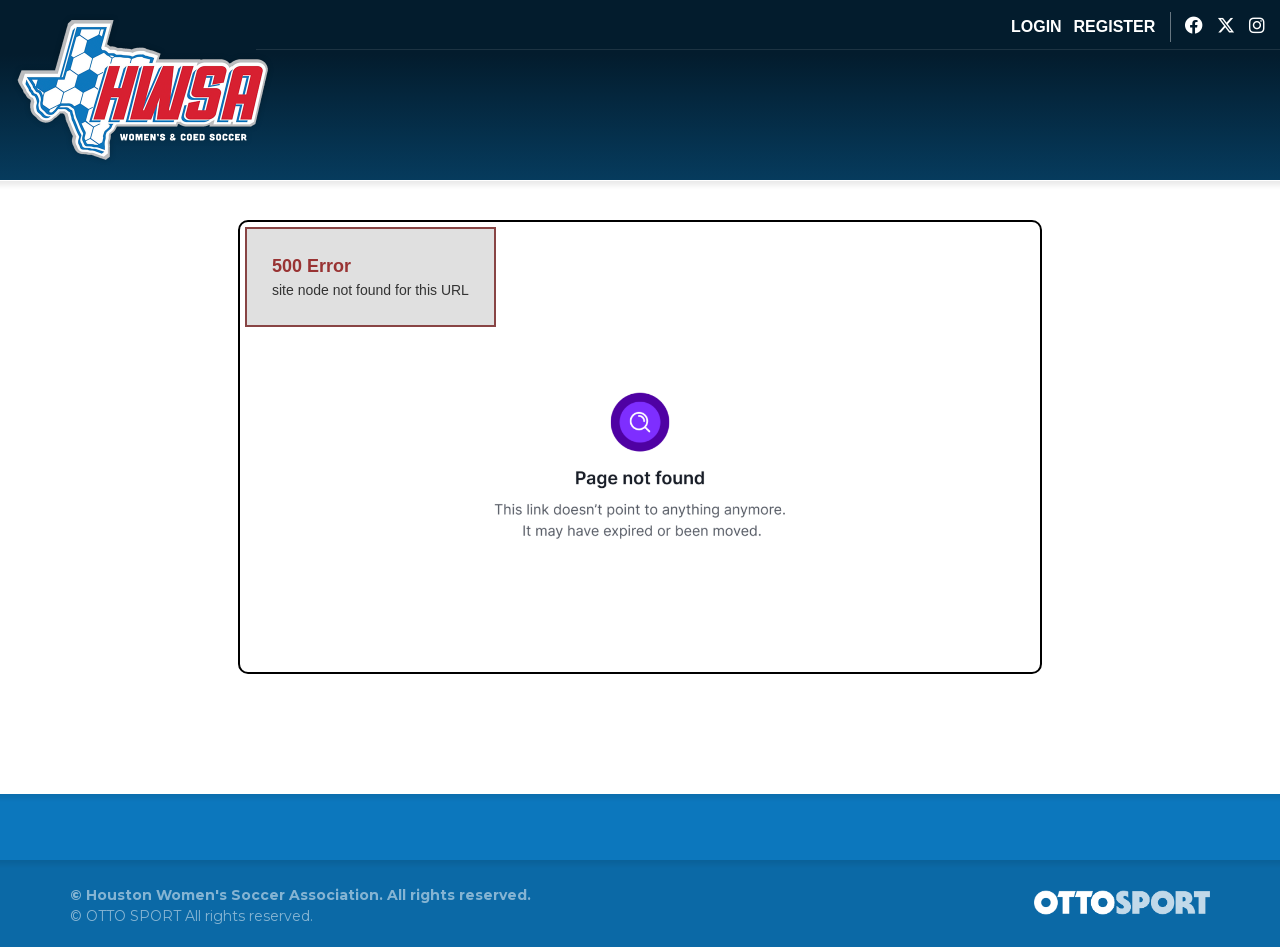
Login (1036, 26)
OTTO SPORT (133, 916)
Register (1115, 26)
